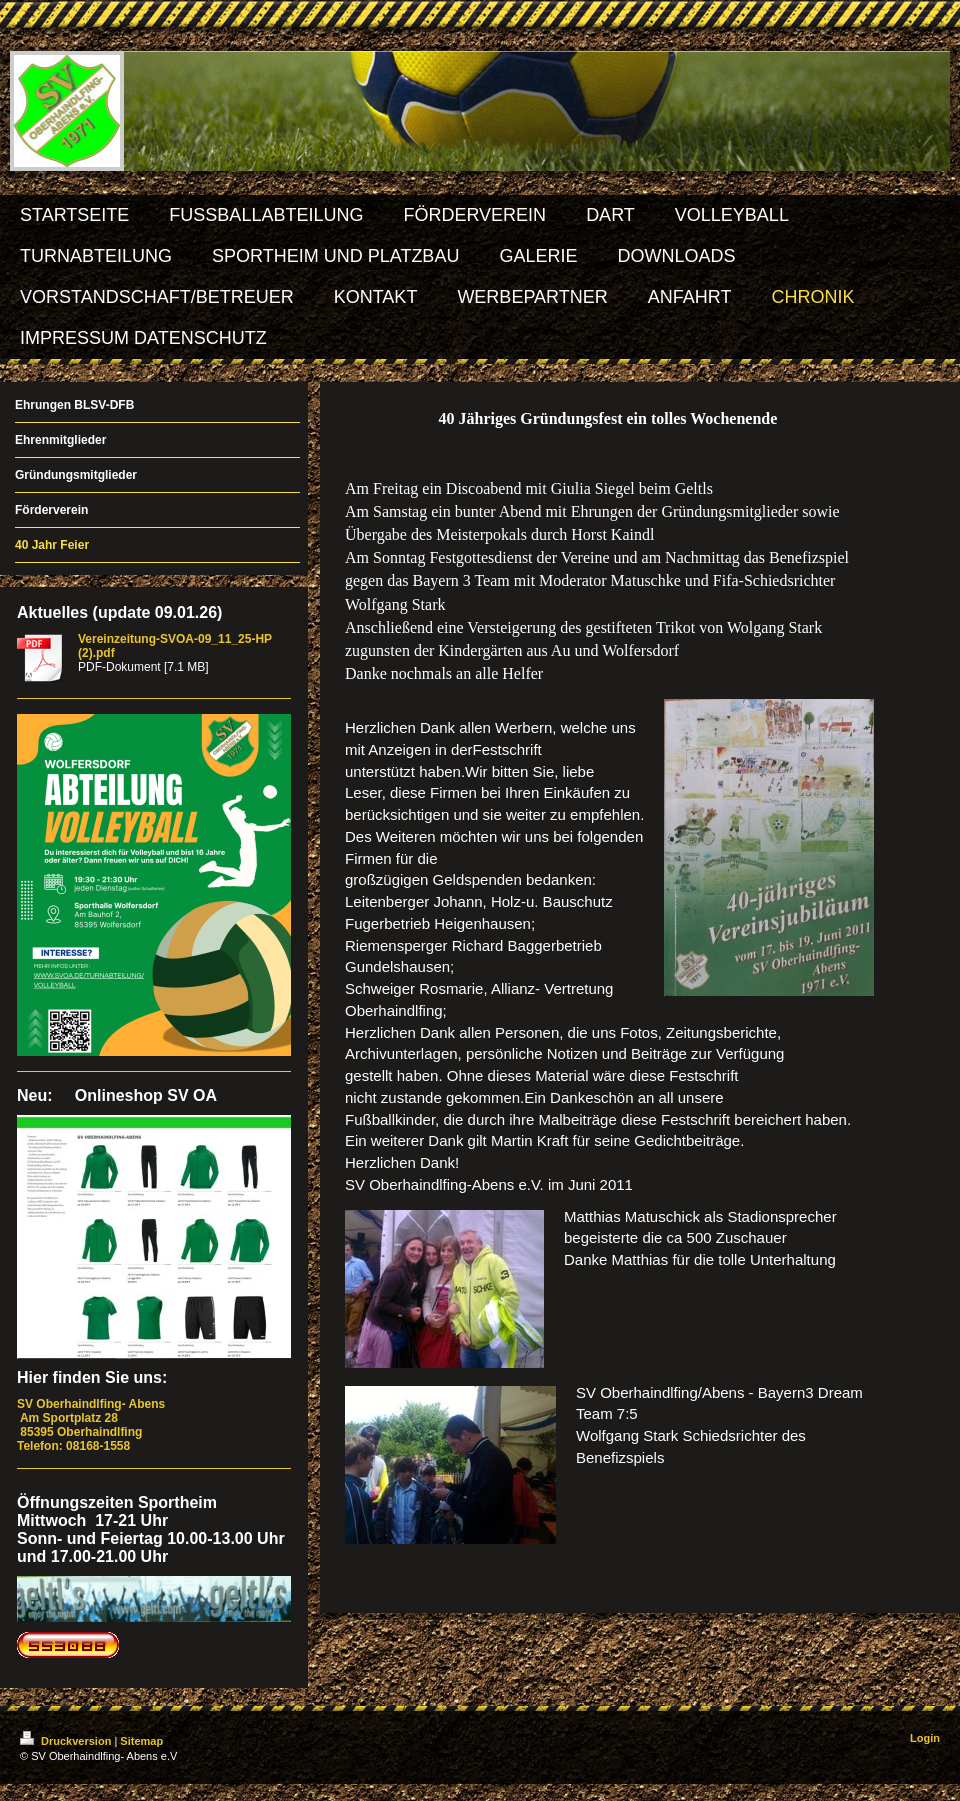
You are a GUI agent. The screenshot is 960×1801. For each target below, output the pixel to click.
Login (925, 1738)
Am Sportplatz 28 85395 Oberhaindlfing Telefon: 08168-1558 (93, 1425)
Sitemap (141, 1741)
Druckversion (67, 1741)
